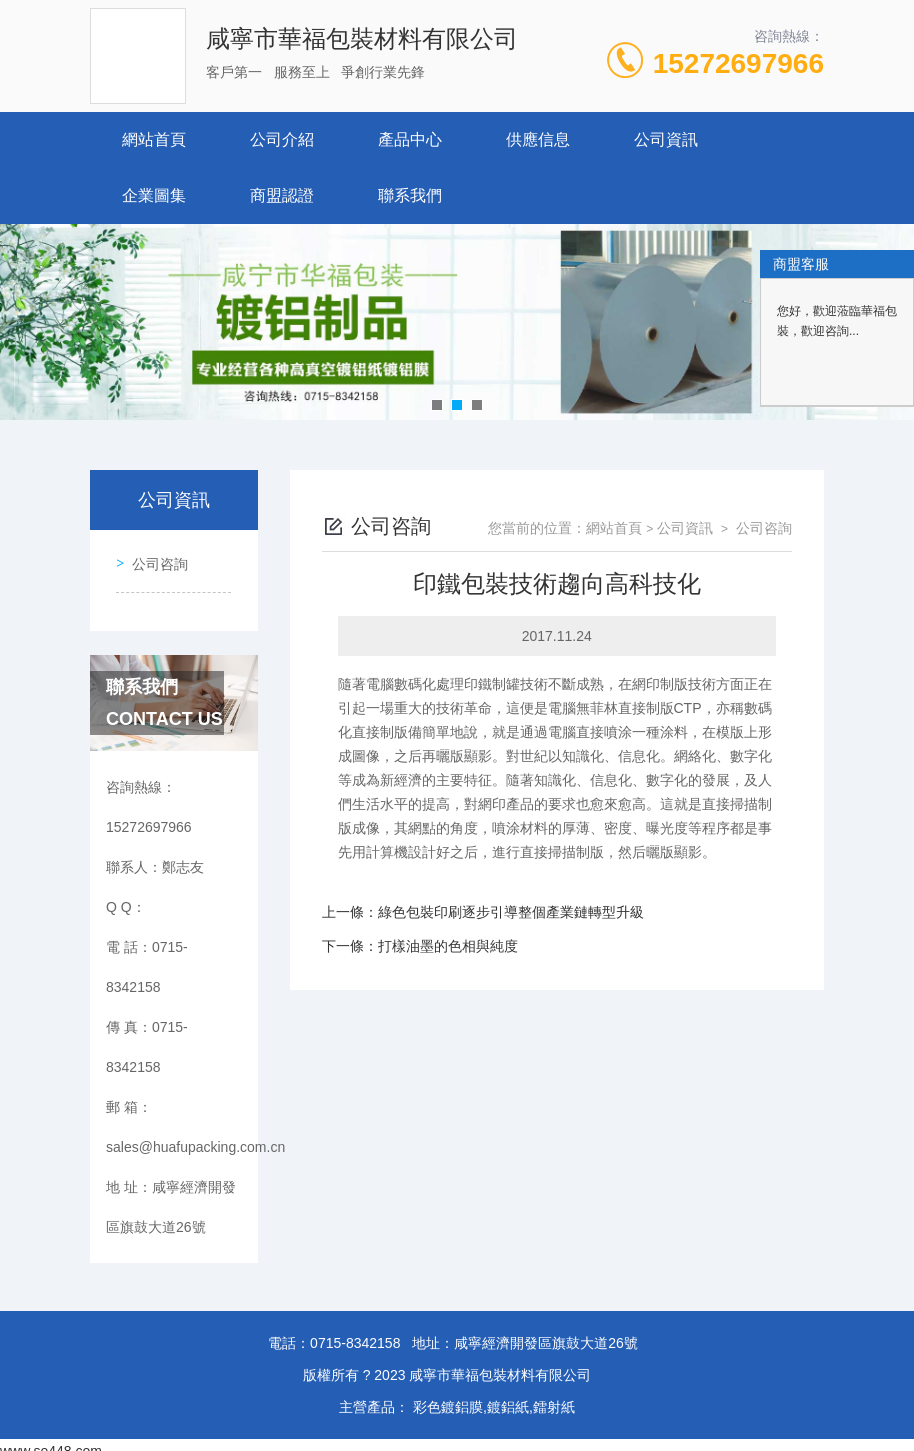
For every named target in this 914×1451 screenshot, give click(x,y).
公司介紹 (282, 139)
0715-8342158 (355, 1331)
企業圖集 (154, 195)
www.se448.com (51, 1439)
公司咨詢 (154, 558)
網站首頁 (154, 139)
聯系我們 (410, 195)
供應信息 (538, 139)
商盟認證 (282, 195)
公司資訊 (666, 139)
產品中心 (410, 139)
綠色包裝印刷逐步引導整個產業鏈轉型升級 (511, 912)
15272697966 (738, 63)
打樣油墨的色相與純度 (448, 946)
